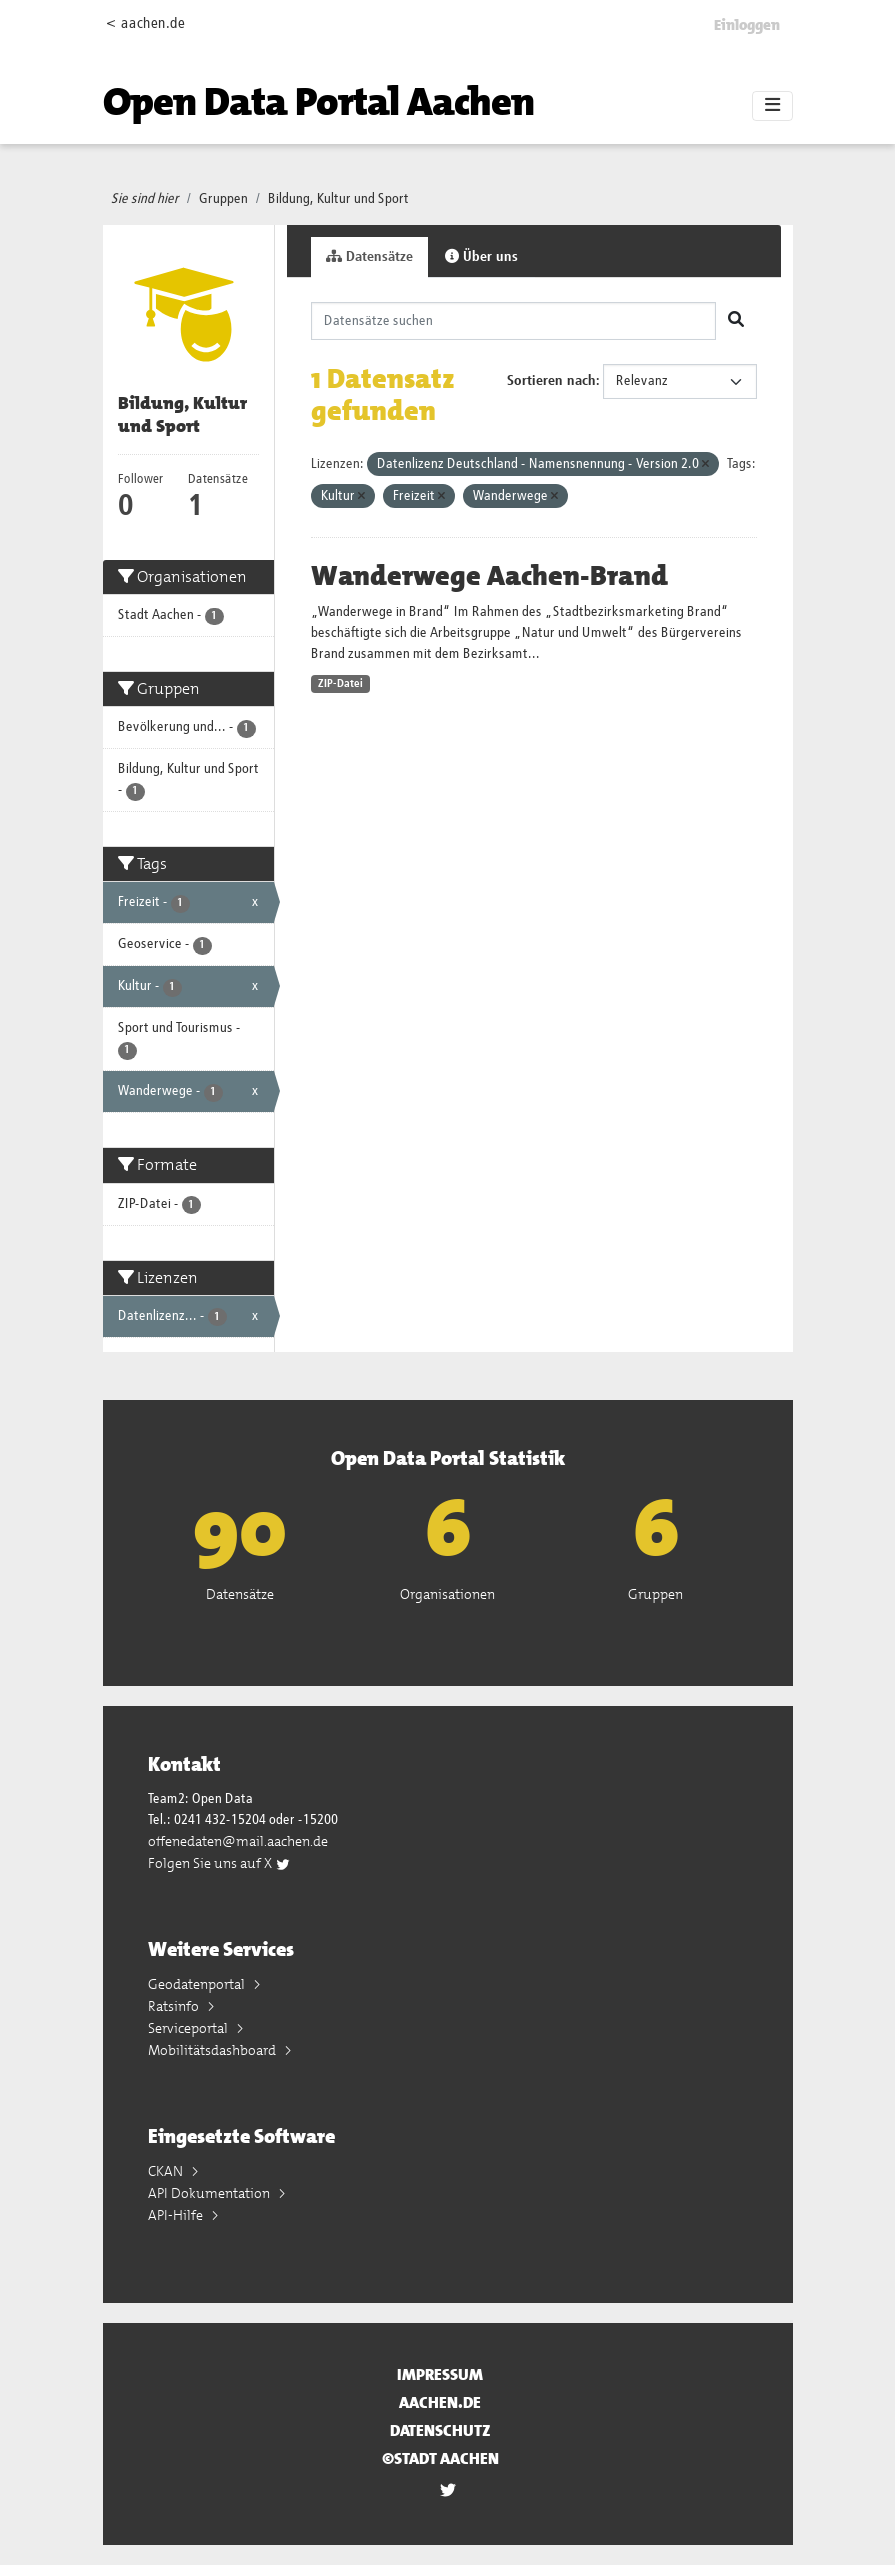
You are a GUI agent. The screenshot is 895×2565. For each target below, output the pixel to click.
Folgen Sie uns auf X (219, 1863)
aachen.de (440, 2402)
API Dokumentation (210, 2193)
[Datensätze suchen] (513, 321)
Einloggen (747, 25)
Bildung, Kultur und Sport (338, 199)
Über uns (481, 256)
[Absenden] (736, 321)
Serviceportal (189, 2028)
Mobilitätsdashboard (213, 2050)
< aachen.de (145, 23)
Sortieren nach (551, 381)
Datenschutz (440, 2430)
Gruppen (223, 199)
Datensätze (369, 256)
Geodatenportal (198, 1984)
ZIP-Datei (340, 684)
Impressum (440, 2374)
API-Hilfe (177, 2215)
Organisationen (447, 1594)
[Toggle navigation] (772, 106)
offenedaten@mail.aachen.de (238, 1841)
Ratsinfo (175, 2006)
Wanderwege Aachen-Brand (489, 576)
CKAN (167, 2171)
